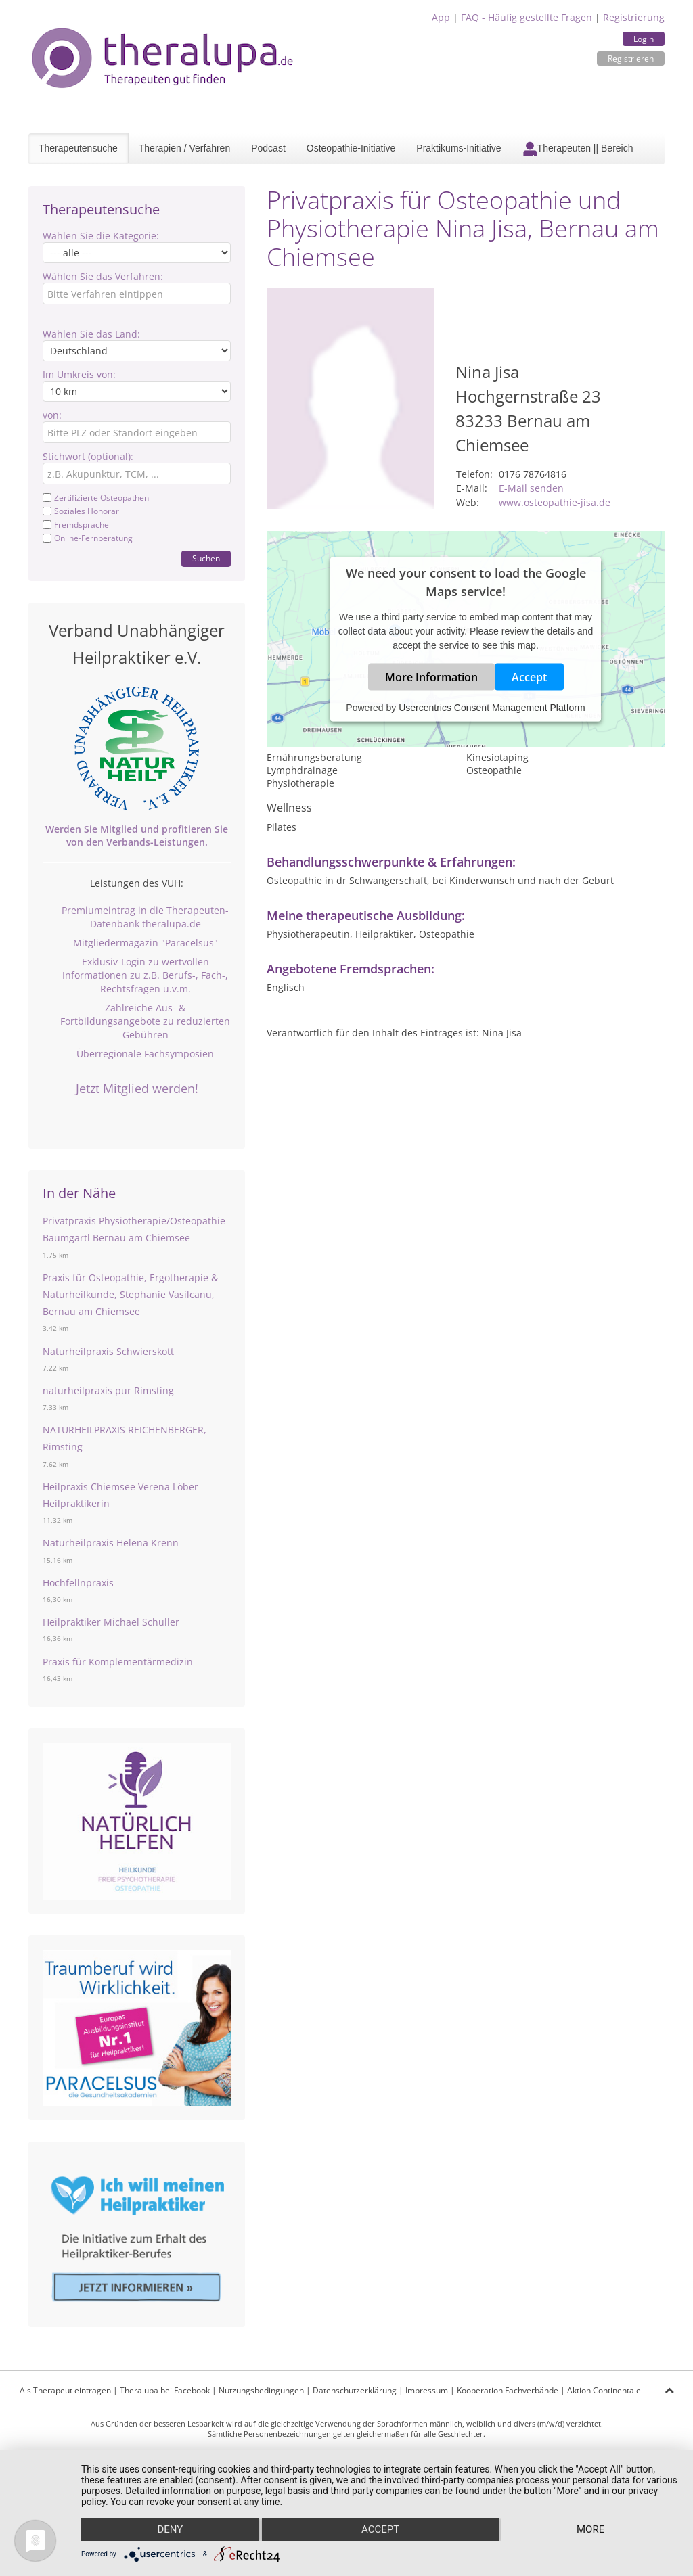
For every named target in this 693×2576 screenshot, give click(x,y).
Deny (170, 2529)
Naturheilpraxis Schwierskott (108, 1351)
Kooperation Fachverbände (507, 2390)
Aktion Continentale (604, 2390)
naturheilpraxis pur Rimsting (108, 1390)
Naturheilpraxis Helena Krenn (111, 1542)
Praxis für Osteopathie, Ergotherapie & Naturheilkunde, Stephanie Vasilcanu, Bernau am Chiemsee (130, 1294)
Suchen (206, 558)
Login (643, 39)
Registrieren (631, 58)
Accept (529, 677)
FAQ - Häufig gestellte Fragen (526, 17)
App (441, 17)
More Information (431, 677)
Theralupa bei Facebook (165, 2390)
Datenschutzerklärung (355, 2390)
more (590, 2529)
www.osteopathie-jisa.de (554, 502)
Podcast (268, 148)
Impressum (426, 2390)
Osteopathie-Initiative (351, 148)
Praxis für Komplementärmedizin (118, 1661)
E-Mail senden (531, 488)
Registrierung (634, 17)
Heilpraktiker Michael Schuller (111, 1621)
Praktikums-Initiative (458, 148)
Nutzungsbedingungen (261, 2390)
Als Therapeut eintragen (65, 2390)
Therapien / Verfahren (184, 148)
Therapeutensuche (78, 148)
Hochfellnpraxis (78, 1582)
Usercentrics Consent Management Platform (492, 707)
